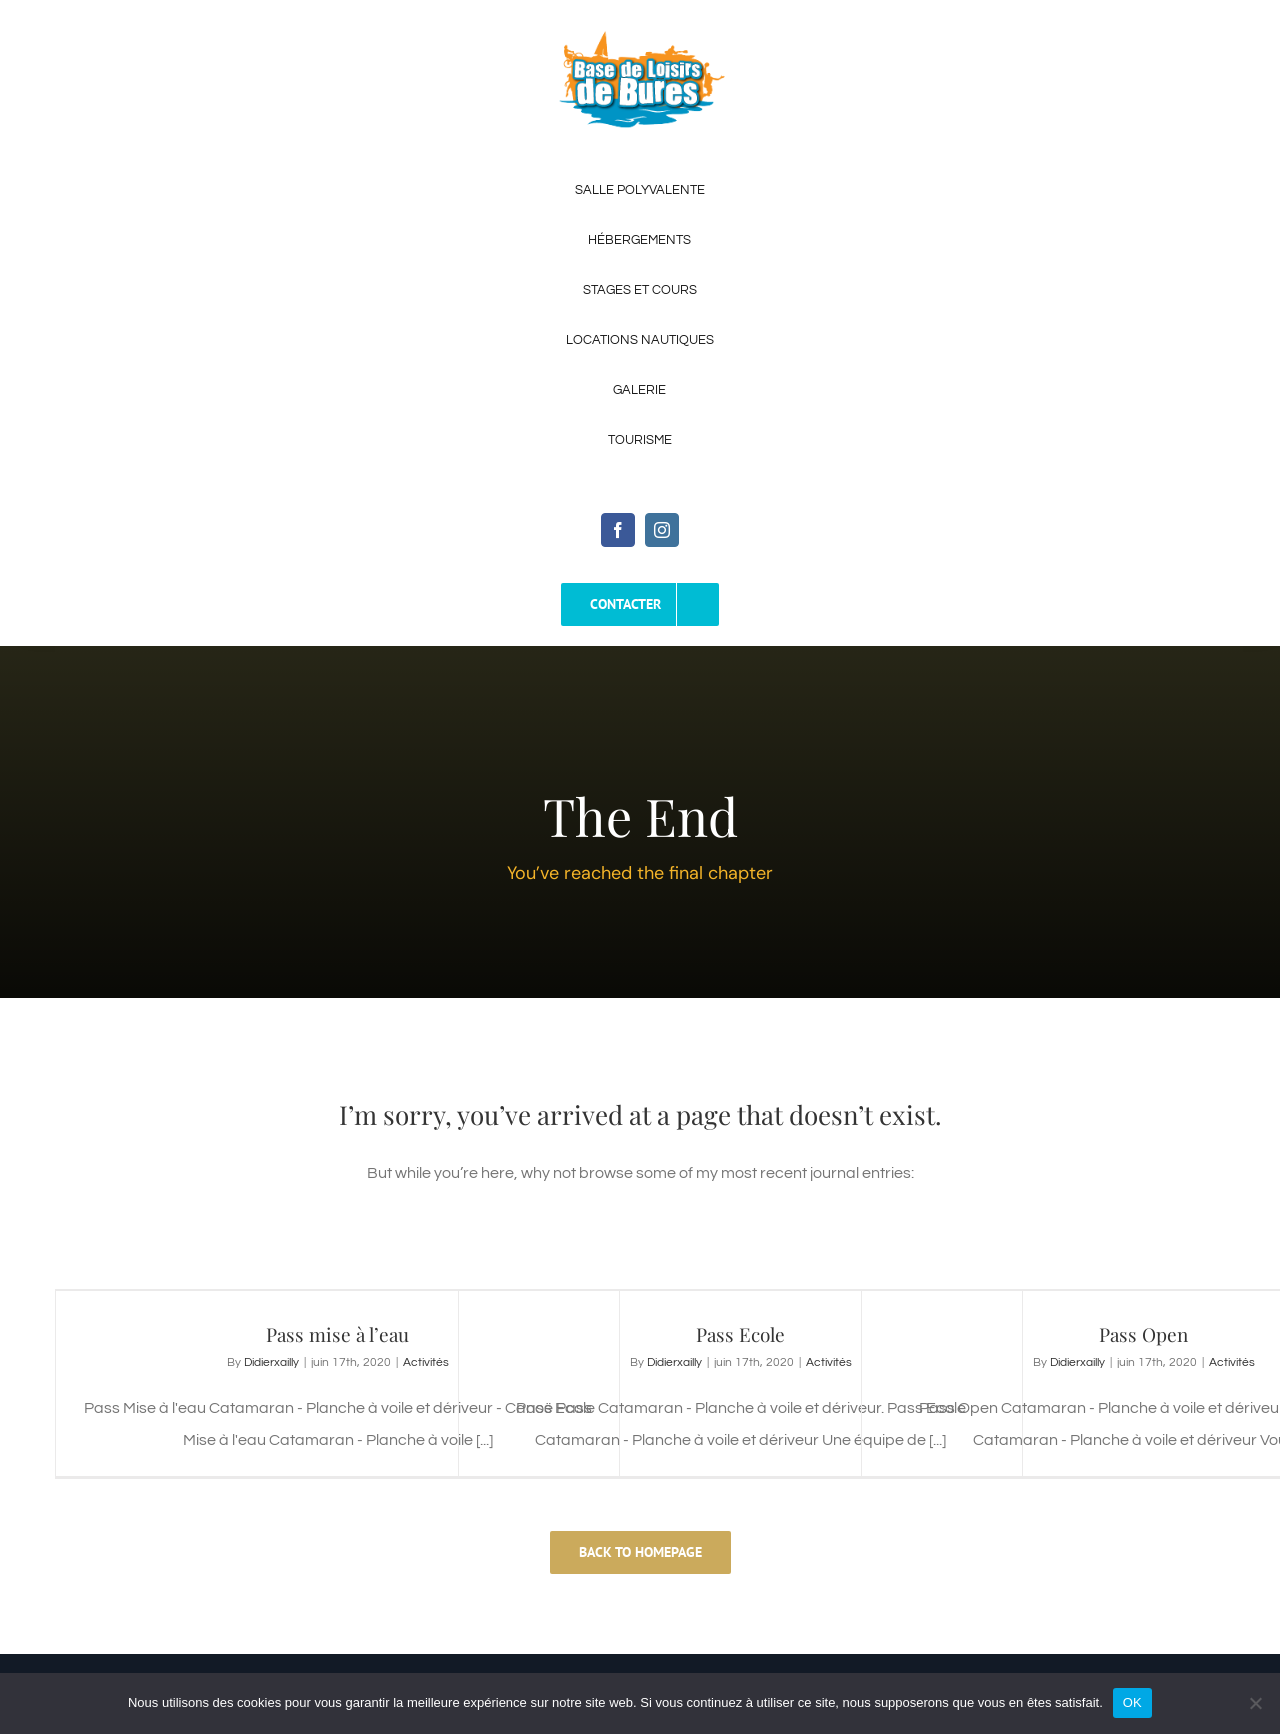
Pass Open (1143, 1334)
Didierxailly (271, 1362)
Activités (426, 1362)
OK (1132, 1702)
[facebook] (618, 530)
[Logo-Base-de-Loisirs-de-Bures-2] (639, 38)
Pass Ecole (740, 1334)
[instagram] (662, 530)
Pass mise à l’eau (337, 1334)
